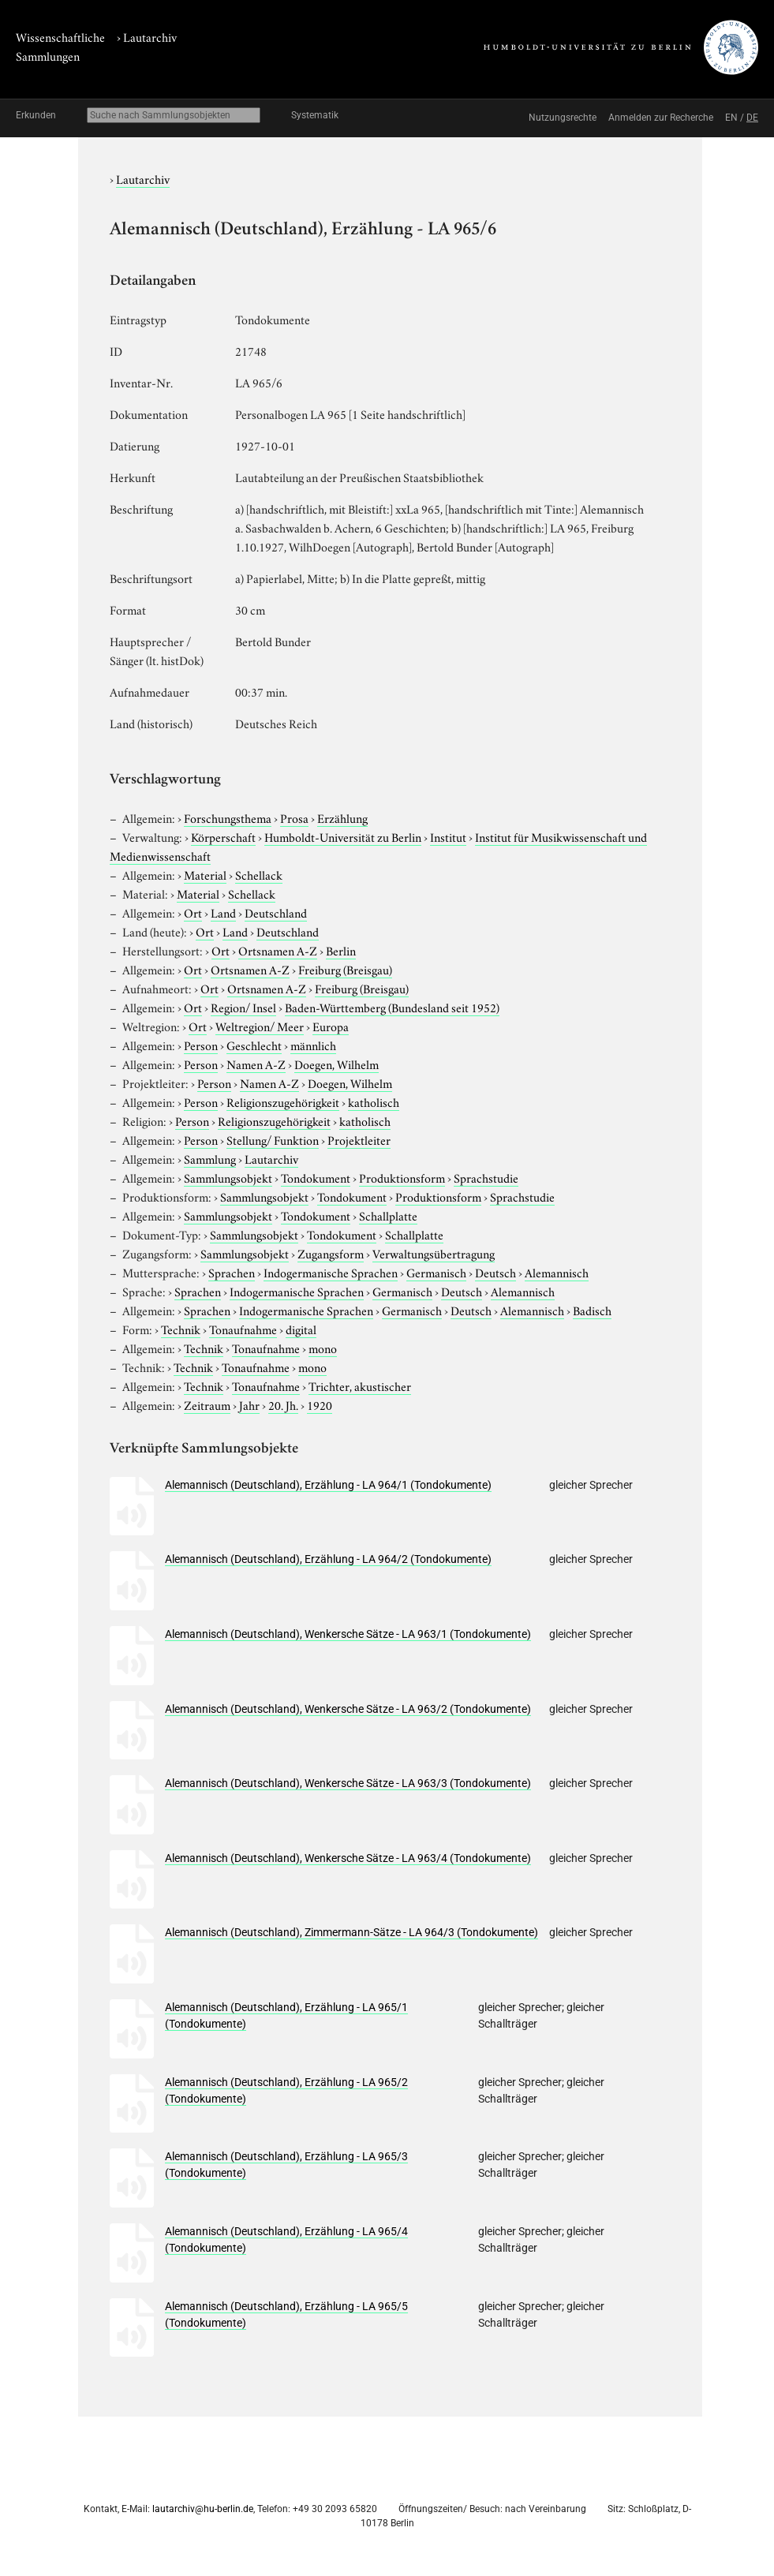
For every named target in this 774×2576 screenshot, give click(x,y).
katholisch (373, 1101)
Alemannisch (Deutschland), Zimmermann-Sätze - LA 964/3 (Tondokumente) (351, 1932)
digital (301, 1328)
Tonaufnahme (243, 1328)
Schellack (258, 874)
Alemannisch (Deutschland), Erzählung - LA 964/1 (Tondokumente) (328, 1485)
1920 (319, 1404)
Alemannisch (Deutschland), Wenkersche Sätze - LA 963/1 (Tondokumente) (348, 1634)
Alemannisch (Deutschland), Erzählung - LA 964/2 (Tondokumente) (328, 1559)
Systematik (314, 115)
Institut (448, 836)
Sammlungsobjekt (228, 1177)
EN (731, 117)
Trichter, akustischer (359, 1385)
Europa (330, 1025)
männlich (313, 1044)
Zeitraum (207, 1404)
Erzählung (342, 817)
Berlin (341, 950)
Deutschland (276, 912)
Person (201, 1044)
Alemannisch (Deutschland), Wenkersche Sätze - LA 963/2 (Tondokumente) (348, 1709)
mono (322, 1347)
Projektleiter (359, 1139)
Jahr (249, 1404)
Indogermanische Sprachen (331, 1272)
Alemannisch (557, 1272)
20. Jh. (283, 1404)
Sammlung (210, 1158)
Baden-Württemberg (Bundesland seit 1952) (392, 1006)
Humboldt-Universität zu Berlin (342, 836)
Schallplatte (388, 1215)
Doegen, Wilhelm (336, 1063)
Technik (180, 1328)
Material (205, 874)
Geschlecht (254, 1044)
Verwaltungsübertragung (433, 1253)
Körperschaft (223, 836)
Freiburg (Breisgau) (345, 969)
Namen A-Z (256, 1063)
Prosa (294, 817)
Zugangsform (330, 1253)
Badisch (592, 1309)
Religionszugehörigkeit (282, 1101)
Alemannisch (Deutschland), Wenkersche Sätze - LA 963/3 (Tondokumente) (348, 1783)
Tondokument (315, 1177)
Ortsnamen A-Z (277, 950)
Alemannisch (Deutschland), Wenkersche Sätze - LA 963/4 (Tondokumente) (348, 1858)
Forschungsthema (227, 817)
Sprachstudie (486, 1177)
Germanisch (436, 1272)
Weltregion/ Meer (259, 1025)
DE (752, 117)
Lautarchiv (150, 36)
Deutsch (495, 1272)
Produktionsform (402, 1177)
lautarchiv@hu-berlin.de (202, 2508)
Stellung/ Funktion (272, 1139)
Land (223, 912)
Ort (193, 912)
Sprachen (231, 1272)
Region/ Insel (243, 1006)
